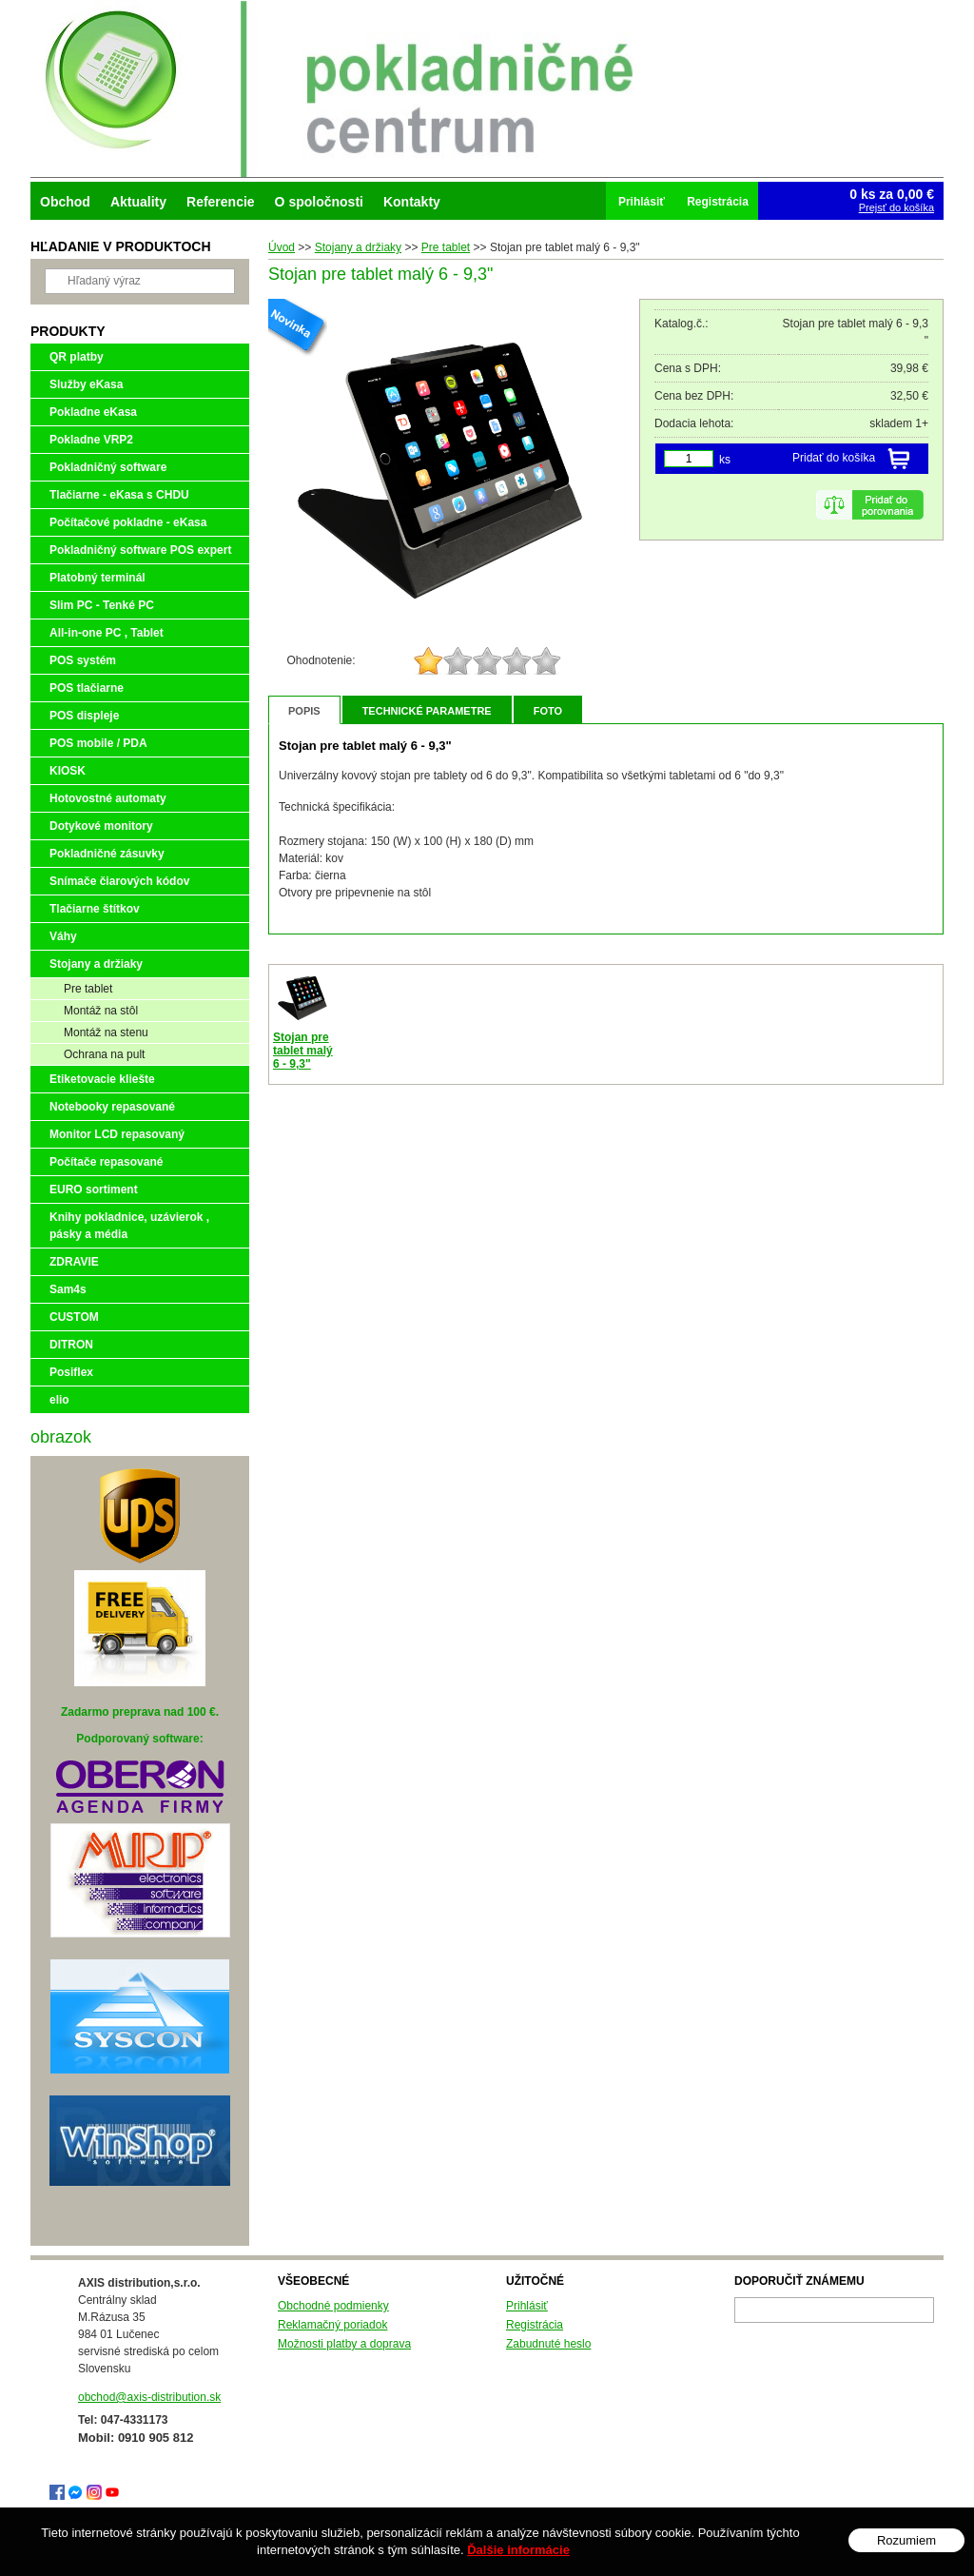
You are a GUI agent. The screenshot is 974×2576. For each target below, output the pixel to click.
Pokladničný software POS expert (140, 550)
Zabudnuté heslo (548, 2343)
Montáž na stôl (101, 1010)
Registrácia (534, 2324)
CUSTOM (74, 1317)
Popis (304, 711)
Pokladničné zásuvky (107, 853)
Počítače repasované (106, 1162)
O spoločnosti (319, 201)
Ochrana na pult (104, 1054)
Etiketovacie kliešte (102, 1079)
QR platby (76, 357)
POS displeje (84, 715)
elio (59, 1399)
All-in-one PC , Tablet (106, 632)
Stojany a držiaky (96, 964)
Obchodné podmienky (333, 2305)
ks (724, 459)
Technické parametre (427, 711)
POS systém (82, 660)
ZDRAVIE (74, 1261)
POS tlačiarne (86, 688)
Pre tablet (88, 988)
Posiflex (71, 1372)
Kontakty (411, 201)
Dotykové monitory (101, 826)
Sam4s (68, 1289)
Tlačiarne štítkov (94, 908)
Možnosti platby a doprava (344, 2343)
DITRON (71, 1344)
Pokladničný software (107, 467)
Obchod (65, 201)
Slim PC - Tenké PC (101, 605)
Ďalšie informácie (518, 2550)
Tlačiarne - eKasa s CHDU (119, 494)
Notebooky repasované (112, 1106)
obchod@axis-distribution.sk (149, 2397)
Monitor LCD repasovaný (117, 1134)
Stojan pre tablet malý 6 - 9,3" (303, 1051)
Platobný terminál (97, 577)
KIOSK (67, 770)
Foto (548, 711)
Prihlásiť (527, 2305)
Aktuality (138, 201)
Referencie (220, 201)
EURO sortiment (93, 1189)
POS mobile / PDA (98, 743)
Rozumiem (906, 2540)
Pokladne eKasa (93, 412)
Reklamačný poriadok (332, 2324)
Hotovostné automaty (107, 798)
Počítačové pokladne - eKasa (127, 522)
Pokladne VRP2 (91, 439)
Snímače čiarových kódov (119, 881)
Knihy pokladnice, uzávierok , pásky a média (129, 1225)
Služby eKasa (86, 384)
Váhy (63, 936)
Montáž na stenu (106, 1032)
